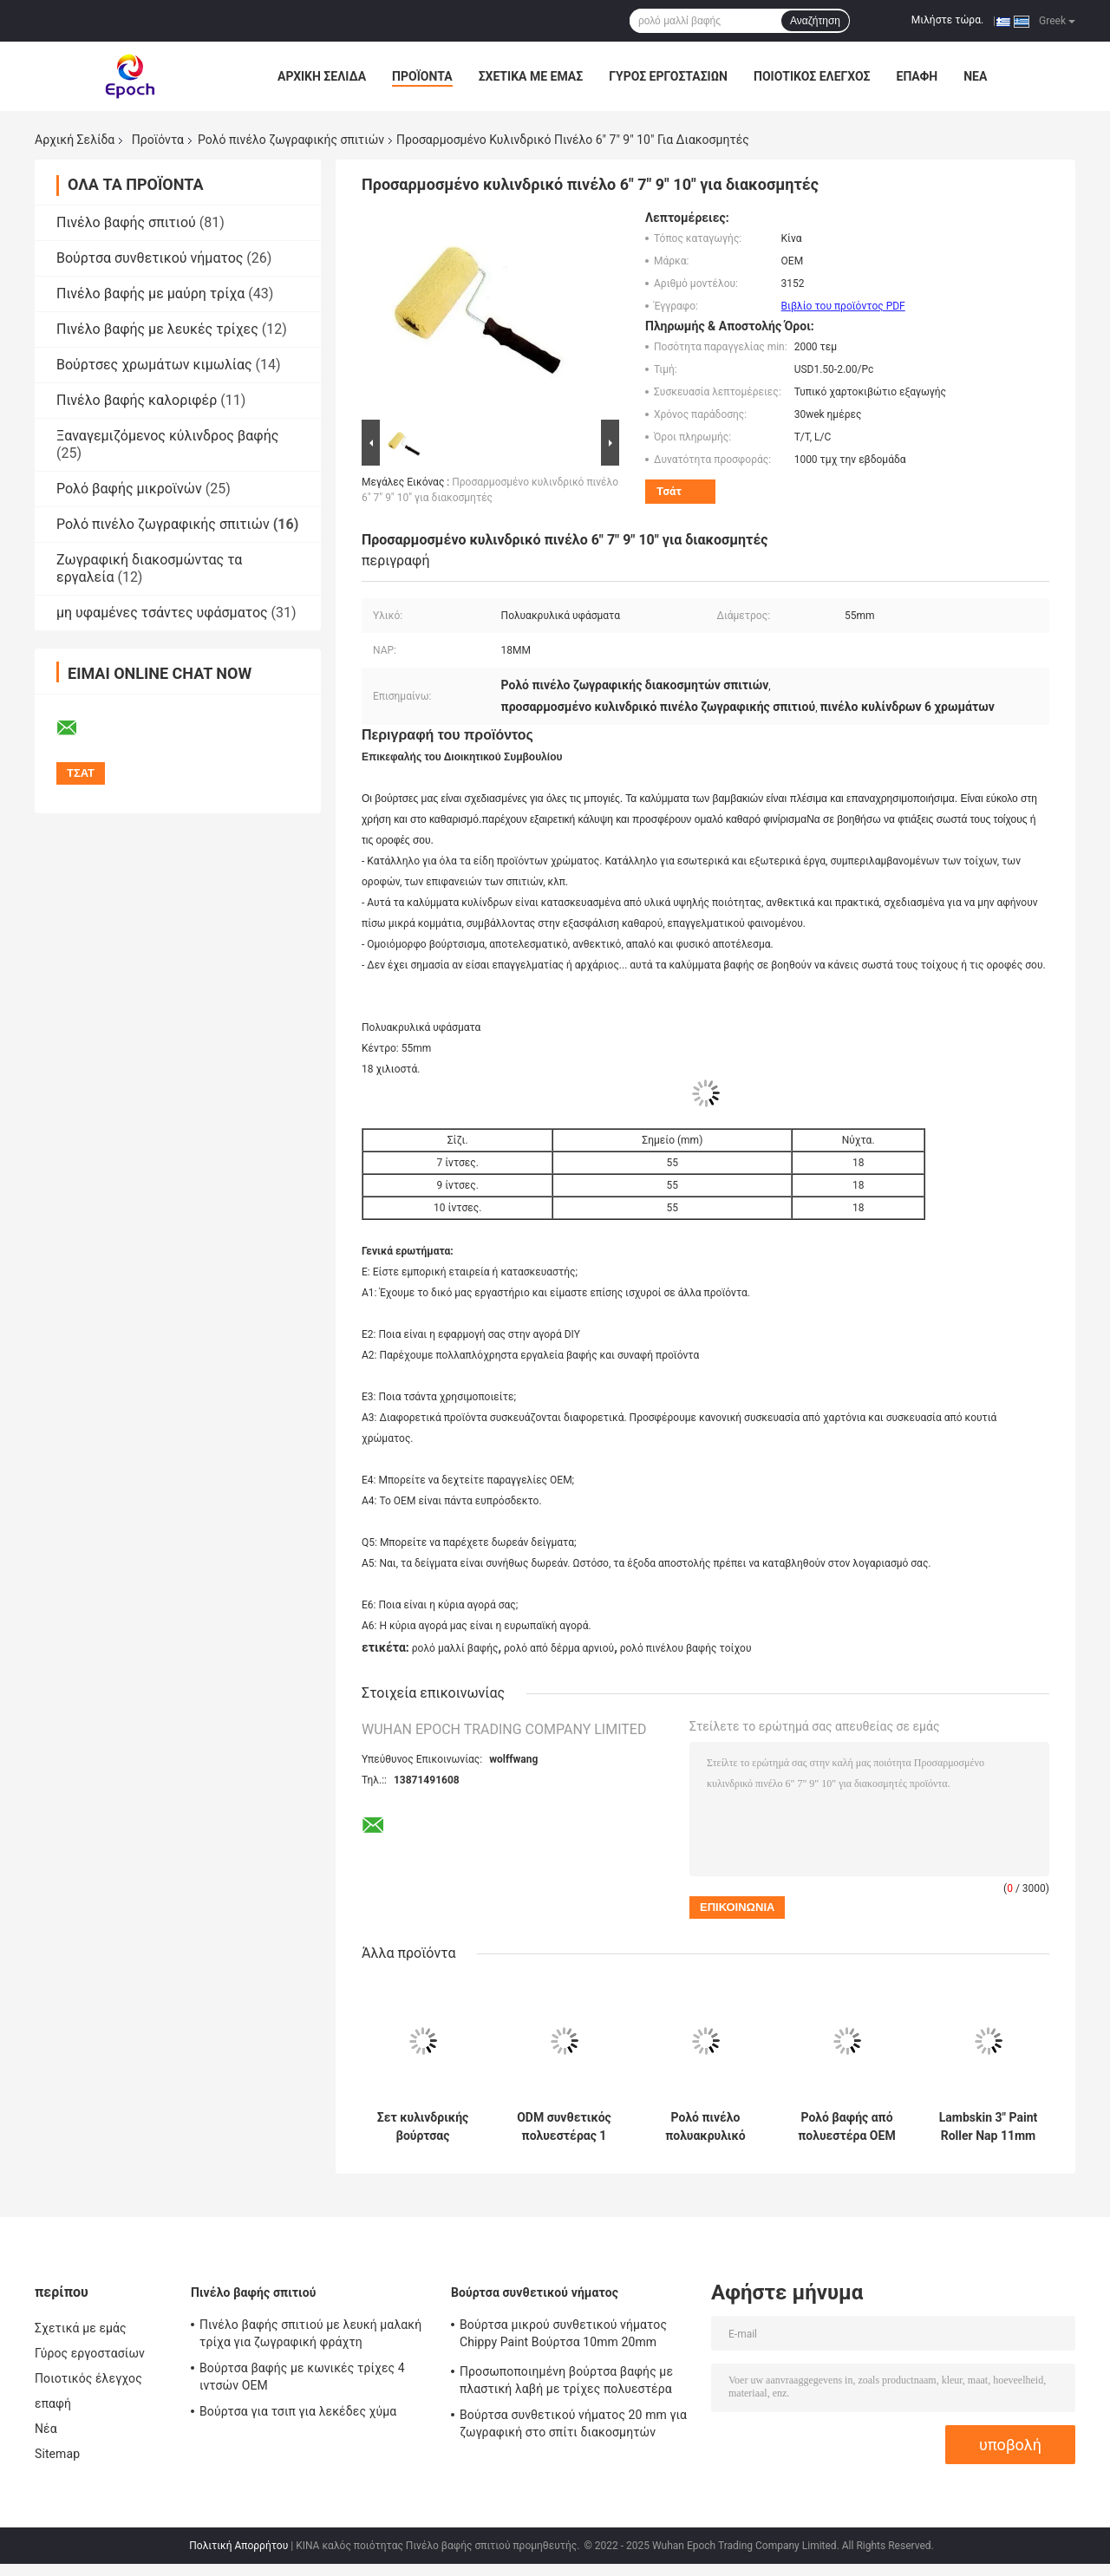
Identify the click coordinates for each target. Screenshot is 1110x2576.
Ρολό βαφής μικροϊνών (129, 488)
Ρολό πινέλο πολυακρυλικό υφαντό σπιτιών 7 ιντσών (705, 2126)
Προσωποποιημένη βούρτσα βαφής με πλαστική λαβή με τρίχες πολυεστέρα (566, 2380)
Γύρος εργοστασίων (668, 76)
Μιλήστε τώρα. (947, 20)
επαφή (917, 76)
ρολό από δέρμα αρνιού (559, 1648)
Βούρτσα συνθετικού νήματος (149, 258)
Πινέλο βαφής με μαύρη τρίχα (150, 293)
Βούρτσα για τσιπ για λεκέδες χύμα (297, 2411)
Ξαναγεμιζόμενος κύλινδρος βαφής (167, 435)
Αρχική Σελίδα (322, 76)
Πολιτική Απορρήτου (238, 2546)
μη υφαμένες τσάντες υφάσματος (162, 612)
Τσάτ (669, 491)
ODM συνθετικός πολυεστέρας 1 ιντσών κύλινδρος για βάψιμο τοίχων (564, 2126)
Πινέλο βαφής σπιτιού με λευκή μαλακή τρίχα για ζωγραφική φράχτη (310, 2333)
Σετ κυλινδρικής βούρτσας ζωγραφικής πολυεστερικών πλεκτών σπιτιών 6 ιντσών (422, 2126)
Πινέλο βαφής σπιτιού (126, 222)
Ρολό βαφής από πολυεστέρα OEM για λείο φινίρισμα (846, 2126)
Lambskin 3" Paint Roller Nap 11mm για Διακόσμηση (988, 2126)
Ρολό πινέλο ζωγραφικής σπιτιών (291, 140)
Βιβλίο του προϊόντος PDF (843, 306)
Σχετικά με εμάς (531, 76)
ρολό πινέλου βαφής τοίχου (686, 1648)
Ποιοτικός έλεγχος (812, 76)
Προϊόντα (422, 76)
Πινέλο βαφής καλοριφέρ (136, 400)
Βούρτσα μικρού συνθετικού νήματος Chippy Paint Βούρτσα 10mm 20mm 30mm (563, 2336)
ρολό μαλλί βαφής (455, 1648)
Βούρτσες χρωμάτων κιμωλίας (154, 364)
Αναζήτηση (815, 21)
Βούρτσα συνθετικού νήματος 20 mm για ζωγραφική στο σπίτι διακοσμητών (573, 2423)
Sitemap (57, 2454)
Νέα (975, 76)
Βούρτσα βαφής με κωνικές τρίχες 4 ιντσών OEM (302, 2376)
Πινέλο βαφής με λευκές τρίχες (157, 329)
